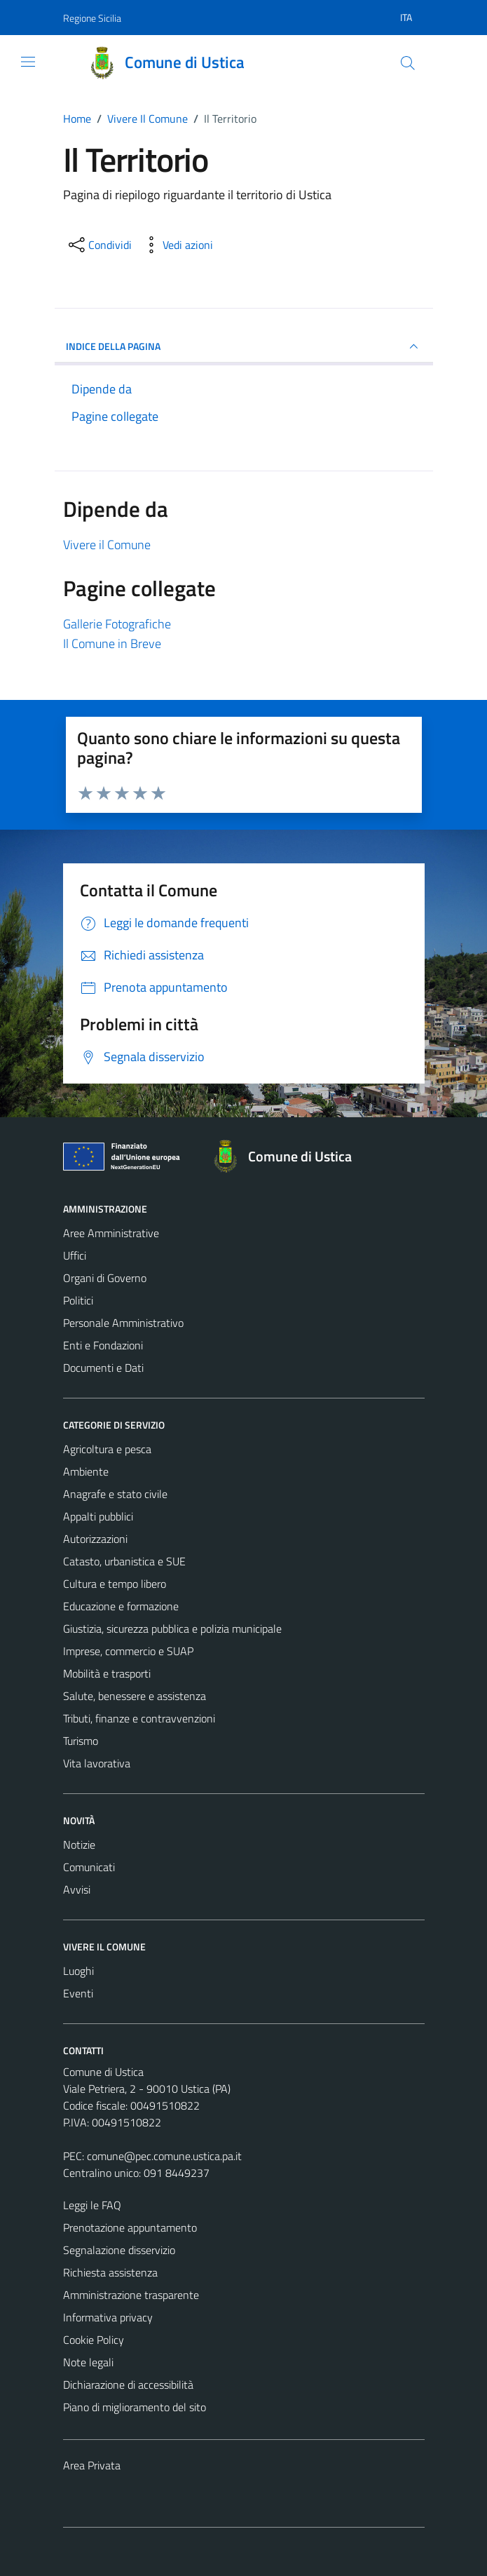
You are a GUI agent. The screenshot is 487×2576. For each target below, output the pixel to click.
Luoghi (78, 1970)
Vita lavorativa (96, 1763)
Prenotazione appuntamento (130, 2227)
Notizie (79, 1844)
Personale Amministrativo (123, 1322)
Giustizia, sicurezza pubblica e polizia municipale (172, 1628)
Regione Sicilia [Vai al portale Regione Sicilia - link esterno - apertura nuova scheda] (92, 18)
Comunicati (89, 1867)
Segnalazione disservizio (119, 2249)
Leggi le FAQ (92, 2205)
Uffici (74, 1255)
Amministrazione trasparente (131, 2294)
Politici (78, 1300)
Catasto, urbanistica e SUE (124, 1561)
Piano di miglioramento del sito (134, 2407)
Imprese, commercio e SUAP (128, 1651)
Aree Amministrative (111, 1233)
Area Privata (92, 2465)
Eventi (78, 1993)
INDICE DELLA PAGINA (244, 346)
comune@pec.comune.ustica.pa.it (164, 2155)
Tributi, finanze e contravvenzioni (139, 1718)
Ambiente (86, 1471)
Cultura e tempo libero (114, 1583)
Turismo (80, 1740)
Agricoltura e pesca (107, 1449)
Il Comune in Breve (112, 643)
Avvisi (76, 1889)
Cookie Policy (93, 2339)
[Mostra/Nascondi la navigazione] (28, 61)
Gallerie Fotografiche (117, 623)
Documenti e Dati (103, 1367)
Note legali (88, 2362)
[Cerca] (407, 63)
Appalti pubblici (98, 1516)
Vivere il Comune (107, 544)
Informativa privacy (108, 2317)
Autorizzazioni (95, 1538)
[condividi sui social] (99, 245)
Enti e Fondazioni (103, 1345)
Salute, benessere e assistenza (134, 1695)
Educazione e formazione (121, 1606)
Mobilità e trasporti (107, 1673)
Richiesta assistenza (110, 2272)
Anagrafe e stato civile (115, 1493)
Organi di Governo (104, 1277)
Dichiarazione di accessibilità (128, 2384)
